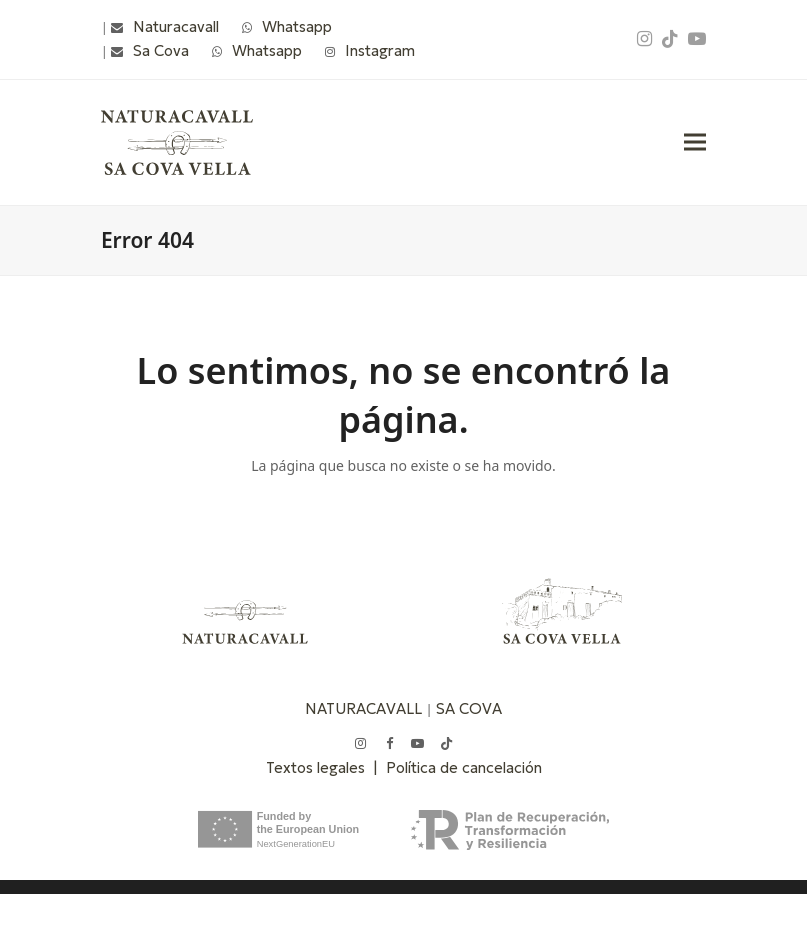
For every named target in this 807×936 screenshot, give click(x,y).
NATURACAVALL (363, 708)
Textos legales (319, 767)
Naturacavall (176, 26)
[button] (695, 142)
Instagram (380, 50)
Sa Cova (161, 50)
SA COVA (469, 708)
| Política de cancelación (457, 767)
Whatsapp (297, 26)
